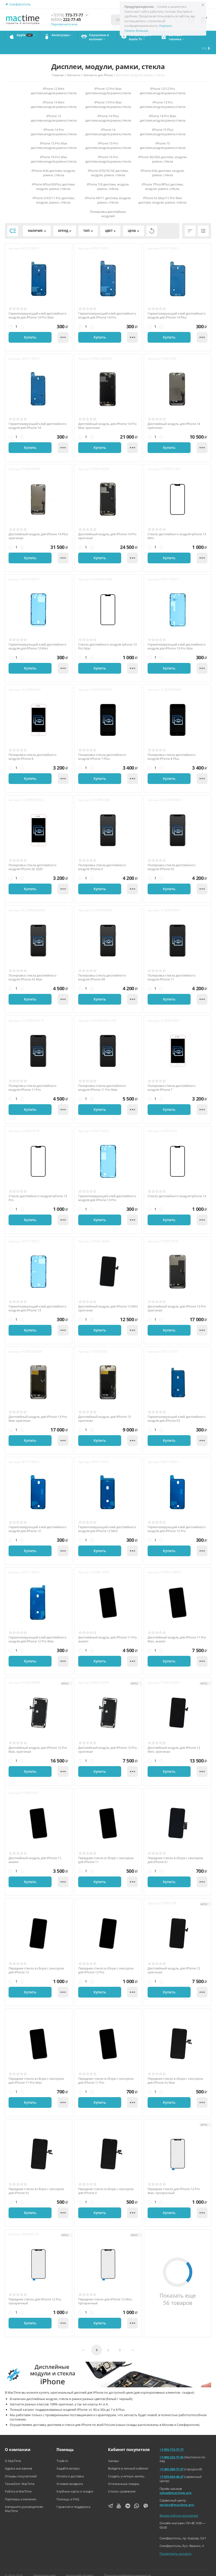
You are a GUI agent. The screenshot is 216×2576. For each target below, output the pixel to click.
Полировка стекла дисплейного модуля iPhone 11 (171, 965)
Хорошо (165, 25)
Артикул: (15, 237)
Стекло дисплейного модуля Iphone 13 (177, 1184)
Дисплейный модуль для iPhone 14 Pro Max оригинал (107, 414)
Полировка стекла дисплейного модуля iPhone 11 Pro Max (102, 1076)
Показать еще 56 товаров (178, 2287)
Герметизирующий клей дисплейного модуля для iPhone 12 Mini (107, 1517)
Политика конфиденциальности (127, 2563)
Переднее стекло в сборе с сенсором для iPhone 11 (106, 1848)
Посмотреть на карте (175, 2542)
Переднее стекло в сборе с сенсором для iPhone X (106, 2179)
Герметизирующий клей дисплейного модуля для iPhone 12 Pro (176, 1517)
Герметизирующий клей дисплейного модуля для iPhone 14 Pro (107, 304)
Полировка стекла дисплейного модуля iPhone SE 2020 (32, 855)
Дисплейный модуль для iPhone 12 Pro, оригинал (107, 1738)
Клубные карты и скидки (74, 2479)
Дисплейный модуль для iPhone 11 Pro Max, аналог (177, 1627)
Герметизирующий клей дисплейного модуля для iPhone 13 (37, 1296)
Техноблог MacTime (19, 2472)
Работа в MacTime (18, 2479)
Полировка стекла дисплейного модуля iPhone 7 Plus (102, 745)
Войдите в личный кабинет (128, 2456)
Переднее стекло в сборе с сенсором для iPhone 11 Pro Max (36, 2069)
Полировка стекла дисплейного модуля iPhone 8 (32, 745)
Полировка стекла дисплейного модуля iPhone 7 (171, 1076)
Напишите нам (44, 2563)
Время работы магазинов (179, 2504)
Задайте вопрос (68, 2456)
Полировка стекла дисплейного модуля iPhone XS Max (32, 965)
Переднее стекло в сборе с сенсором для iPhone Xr (175, 1848)
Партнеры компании (20, 2487)
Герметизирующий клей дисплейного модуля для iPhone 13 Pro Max (176, 635)
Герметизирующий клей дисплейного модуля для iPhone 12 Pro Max (37, 1627)
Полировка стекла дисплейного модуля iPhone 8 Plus (171, 745)
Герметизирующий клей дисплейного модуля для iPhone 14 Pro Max (37, 304)
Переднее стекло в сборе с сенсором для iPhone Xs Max (175, 2069)
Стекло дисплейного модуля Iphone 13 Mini (177, 524)
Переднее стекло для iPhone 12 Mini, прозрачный (105, 2289)
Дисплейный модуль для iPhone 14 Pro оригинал (107, 524)
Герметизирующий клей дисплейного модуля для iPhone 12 (37, 1517)
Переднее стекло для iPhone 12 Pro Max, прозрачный (174, 2179)
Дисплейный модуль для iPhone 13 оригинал (104, 1407)
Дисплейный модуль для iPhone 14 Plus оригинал (38, 524)
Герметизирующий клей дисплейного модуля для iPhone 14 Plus (176, 304)
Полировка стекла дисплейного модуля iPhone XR (102, 965)
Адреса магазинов (18, 2456)
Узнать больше (136, 30)
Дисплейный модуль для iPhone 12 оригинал (174, 1958)
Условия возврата (69, 2472)
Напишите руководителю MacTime (24, 2497)
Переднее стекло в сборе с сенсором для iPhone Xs (36, 2179)
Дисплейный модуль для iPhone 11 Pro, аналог (107, 1627)
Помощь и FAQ (67, 2487)
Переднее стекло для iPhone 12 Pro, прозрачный (35, 2289)
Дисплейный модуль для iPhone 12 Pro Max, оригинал (38, 1738)
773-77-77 (67, 15)
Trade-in (62, 2449)
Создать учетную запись (126, 2464)
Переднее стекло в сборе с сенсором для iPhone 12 (36, 1958)
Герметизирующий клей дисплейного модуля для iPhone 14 (37, 414)
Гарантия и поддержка (73, 2495)
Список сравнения (121, 2479)
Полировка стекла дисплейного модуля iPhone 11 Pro (32, 1076)
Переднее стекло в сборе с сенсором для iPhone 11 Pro (106, 2069)
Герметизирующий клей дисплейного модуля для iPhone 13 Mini (37, 635)
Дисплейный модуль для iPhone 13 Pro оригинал (177, 1296)
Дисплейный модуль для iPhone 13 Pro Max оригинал (38, 1407)
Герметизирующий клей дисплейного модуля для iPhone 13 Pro (107, 1186)
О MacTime (13, 2449)
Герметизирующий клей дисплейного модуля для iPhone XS (176, 1407)
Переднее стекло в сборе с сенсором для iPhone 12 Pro (106, 1958)
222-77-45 (66, 20)
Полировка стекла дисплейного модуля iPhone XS (171, 855)
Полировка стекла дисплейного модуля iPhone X (102, 855)
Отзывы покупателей (21, 2464)
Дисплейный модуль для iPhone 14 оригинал (174, 414)
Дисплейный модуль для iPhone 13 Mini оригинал (108, 1296)
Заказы (113, 2449)
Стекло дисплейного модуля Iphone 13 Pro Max (107, 635)
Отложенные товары (123, 2472)
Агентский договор (79, 2563)
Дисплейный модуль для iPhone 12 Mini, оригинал (174, 1738)
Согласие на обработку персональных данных (66, 2568)
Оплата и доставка (70, 2464)
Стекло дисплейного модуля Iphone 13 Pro (38, 1186)
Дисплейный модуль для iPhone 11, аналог (35, 1848)
